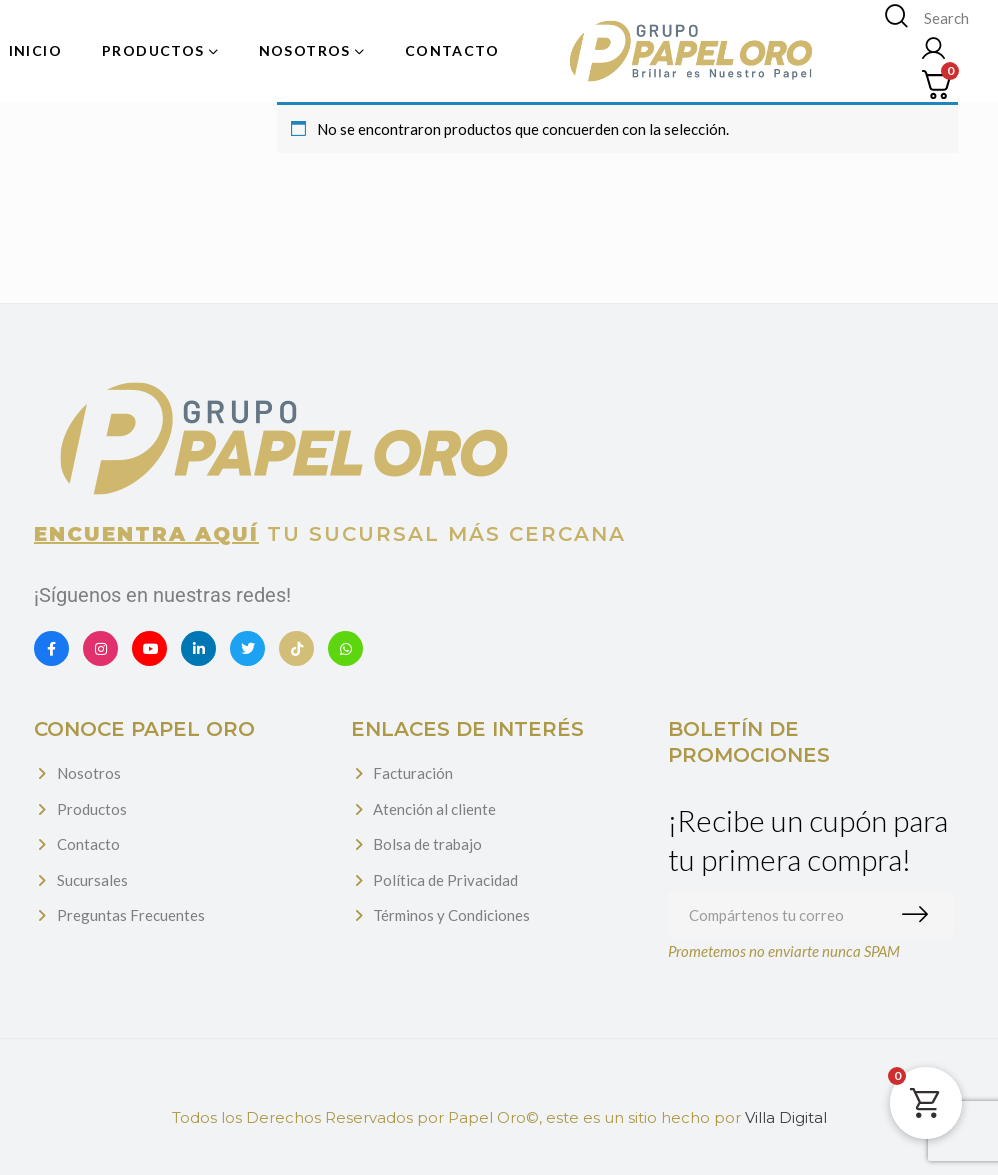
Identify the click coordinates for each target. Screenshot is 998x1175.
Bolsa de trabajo (427, 844)
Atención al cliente (434, 809)
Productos (92, 809)
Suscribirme (919, 915)
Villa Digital (786, 1117)
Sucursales (92, 880)
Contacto (88, 844)
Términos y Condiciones (451, 915)
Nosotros (89, 773)
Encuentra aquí (146, 534)
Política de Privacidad (445, 880)
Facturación (413, 773)
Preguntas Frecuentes (131, 915)
